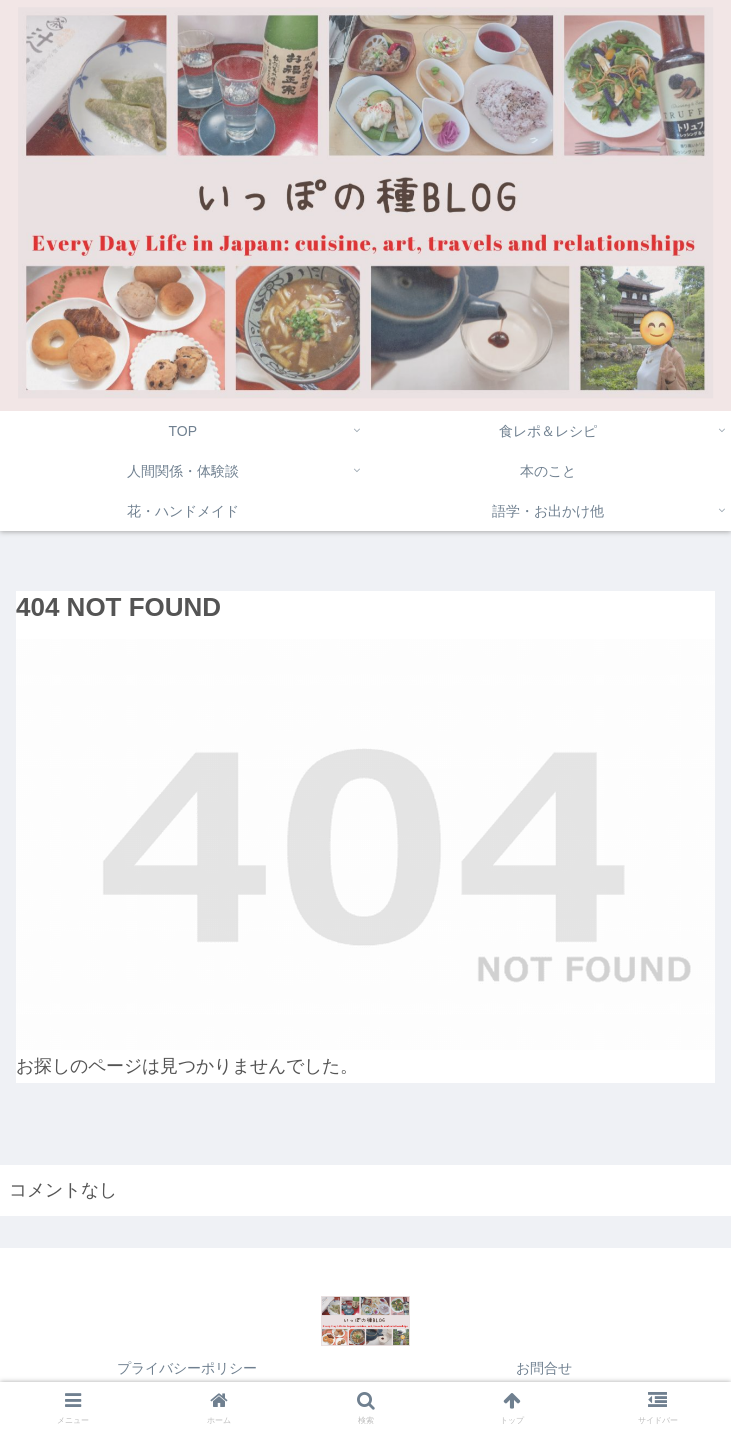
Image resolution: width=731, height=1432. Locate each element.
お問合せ (544, 1368)
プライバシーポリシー (187, 1368)
